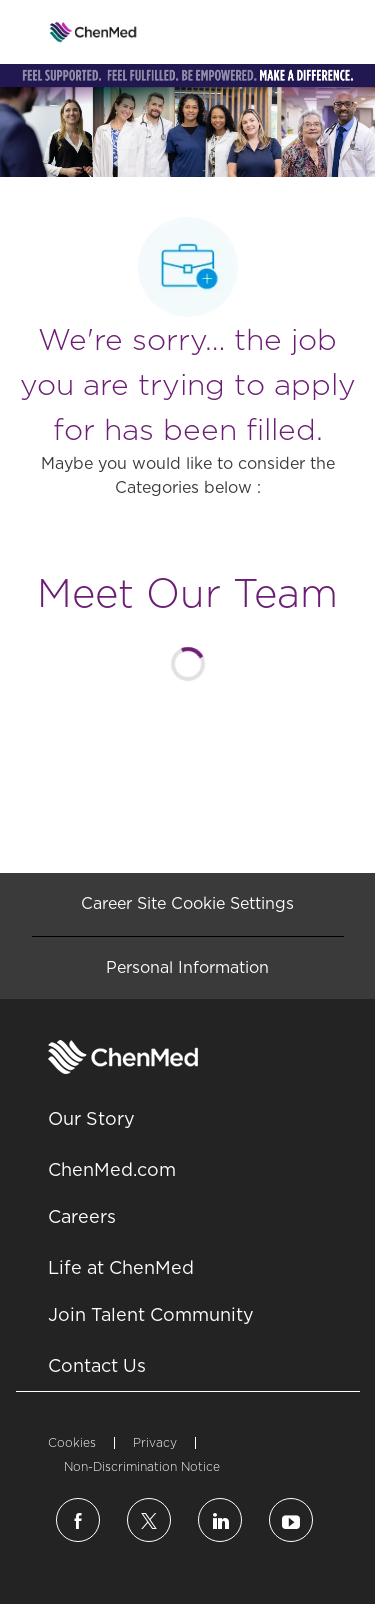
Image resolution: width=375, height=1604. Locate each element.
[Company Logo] (93, 31)
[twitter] (149, 1520)
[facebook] (78, 1520)
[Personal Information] (187, 968)
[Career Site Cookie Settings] (187, 904)
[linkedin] (220, 1520)
